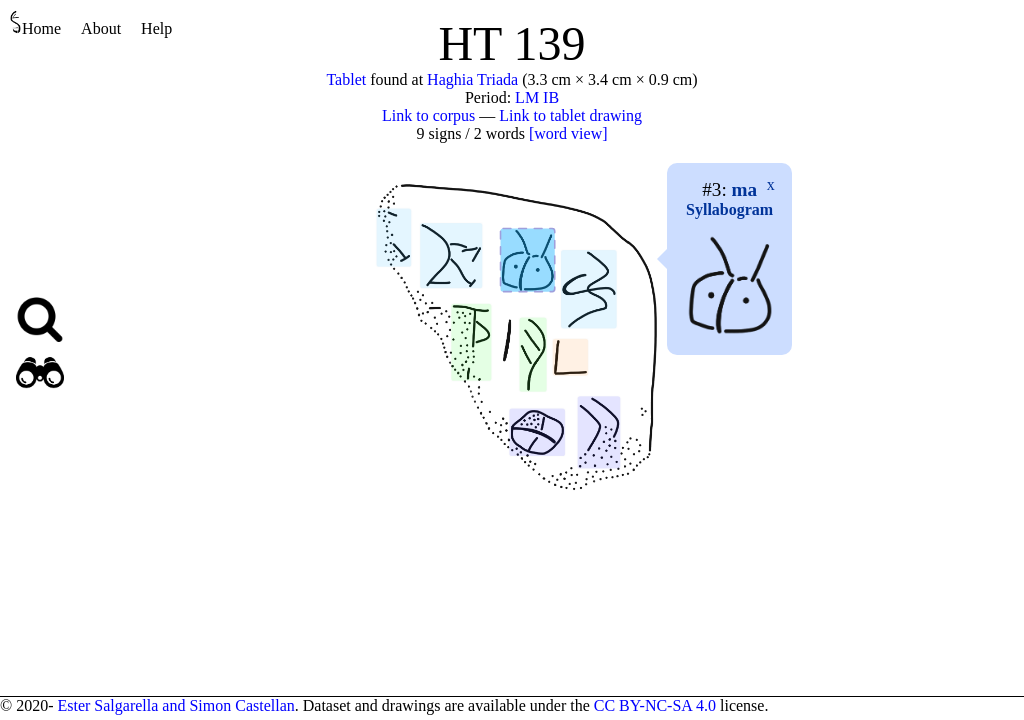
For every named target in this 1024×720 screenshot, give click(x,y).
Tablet (346, 79)
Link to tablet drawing (570, 115)
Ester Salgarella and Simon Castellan (175, 705)
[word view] (568, 133)
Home (35, 23)
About (101, 28)
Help (156, 28)
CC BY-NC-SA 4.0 (655, 705)
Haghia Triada (472, 79)
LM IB (537, 97)
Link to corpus (428, 115)
